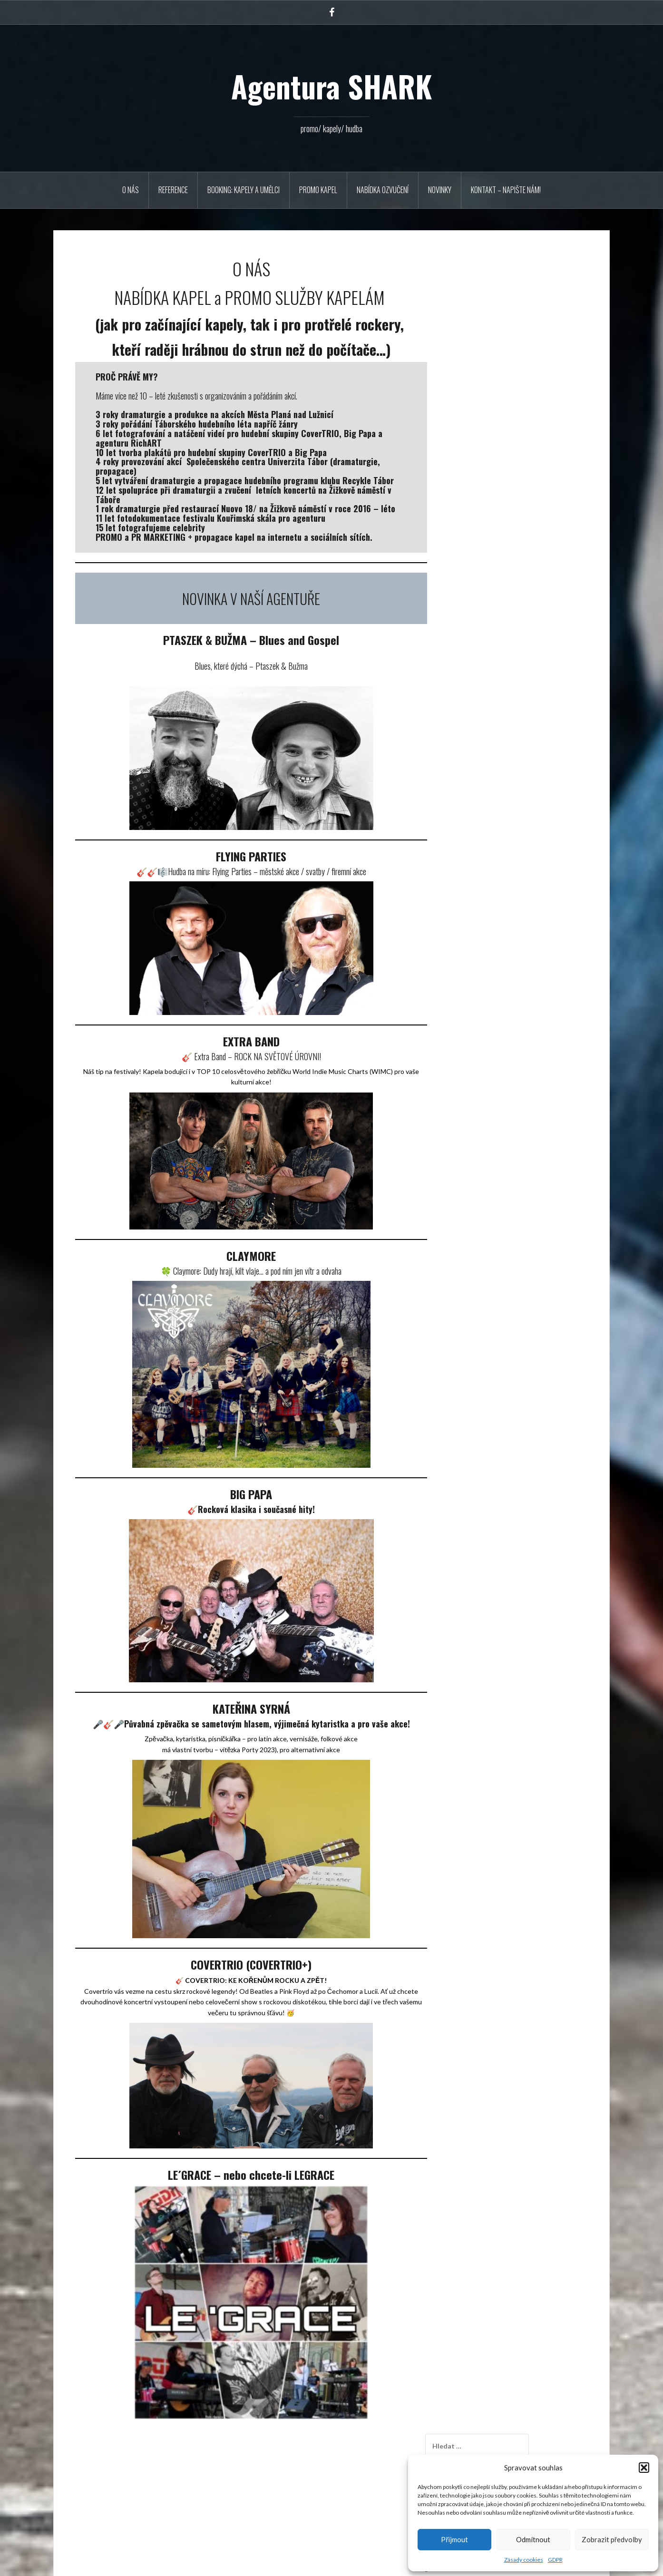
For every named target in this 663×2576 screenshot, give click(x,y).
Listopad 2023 (484, 790)
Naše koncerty (483, 1020)
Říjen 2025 (479, 764)
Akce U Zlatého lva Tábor (499, 488)
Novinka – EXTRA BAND (498, 437)
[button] (644, 2467)
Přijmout (454, 2539)
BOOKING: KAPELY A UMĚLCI (243, 189)
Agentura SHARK (331, 86)
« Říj (458, 713)
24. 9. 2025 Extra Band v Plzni (505, 424)
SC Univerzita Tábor (491, 1008)
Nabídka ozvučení (383, 189)
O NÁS (130, 189)
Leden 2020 (480, 817)
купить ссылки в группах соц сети (513, 895)
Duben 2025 (481, 777)
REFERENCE (173, 189)
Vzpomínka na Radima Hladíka (495, 323)
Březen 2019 (481, 830)
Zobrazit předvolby (612, 2539)
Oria (198, 2563)
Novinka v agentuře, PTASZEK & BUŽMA (523, 400)
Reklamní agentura (489, 995)
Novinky (439, 189)
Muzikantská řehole (491, 386)
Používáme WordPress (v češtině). (110, 2563)
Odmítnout (533, 2539)
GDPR (555, 2559)
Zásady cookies (523, 2559)
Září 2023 (477, 804)
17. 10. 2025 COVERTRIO (501, 373)
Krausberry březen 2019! (499, 501)
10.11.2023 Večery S (492, 450)
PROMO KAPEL (318, 189)
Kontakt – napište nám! (506, 189)
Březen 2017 (481, 843)
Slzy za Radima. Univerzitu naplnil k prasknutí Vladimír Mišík (519, 905)
